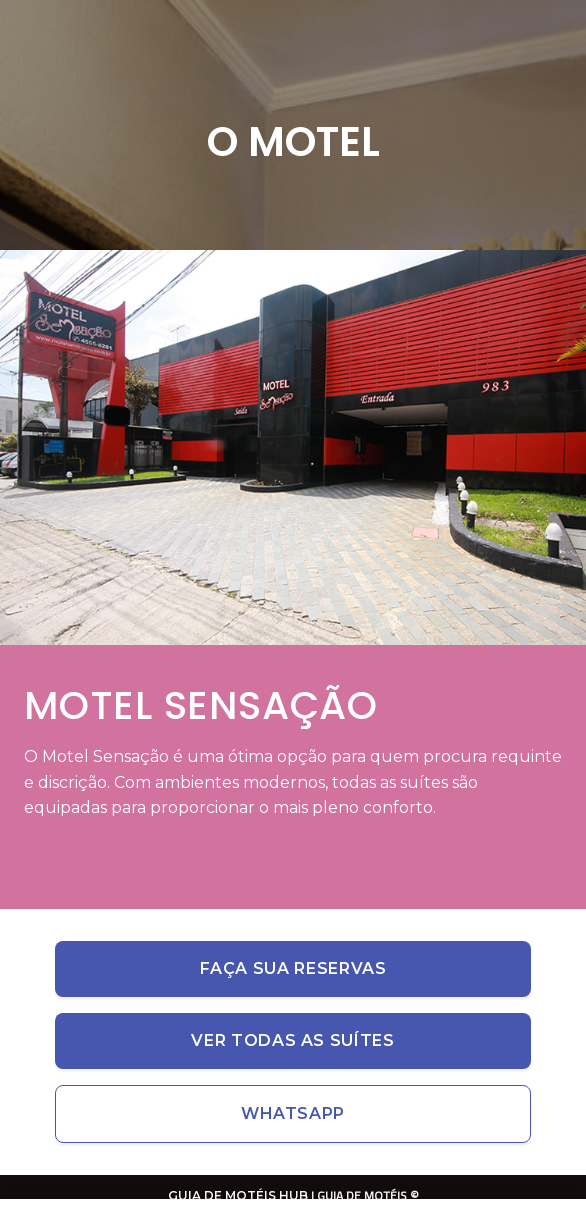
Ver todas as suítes (292, 1040)
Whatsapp (293, 1113)
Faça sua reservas (293, 968)
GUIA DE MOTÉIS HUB (238, 1195)
